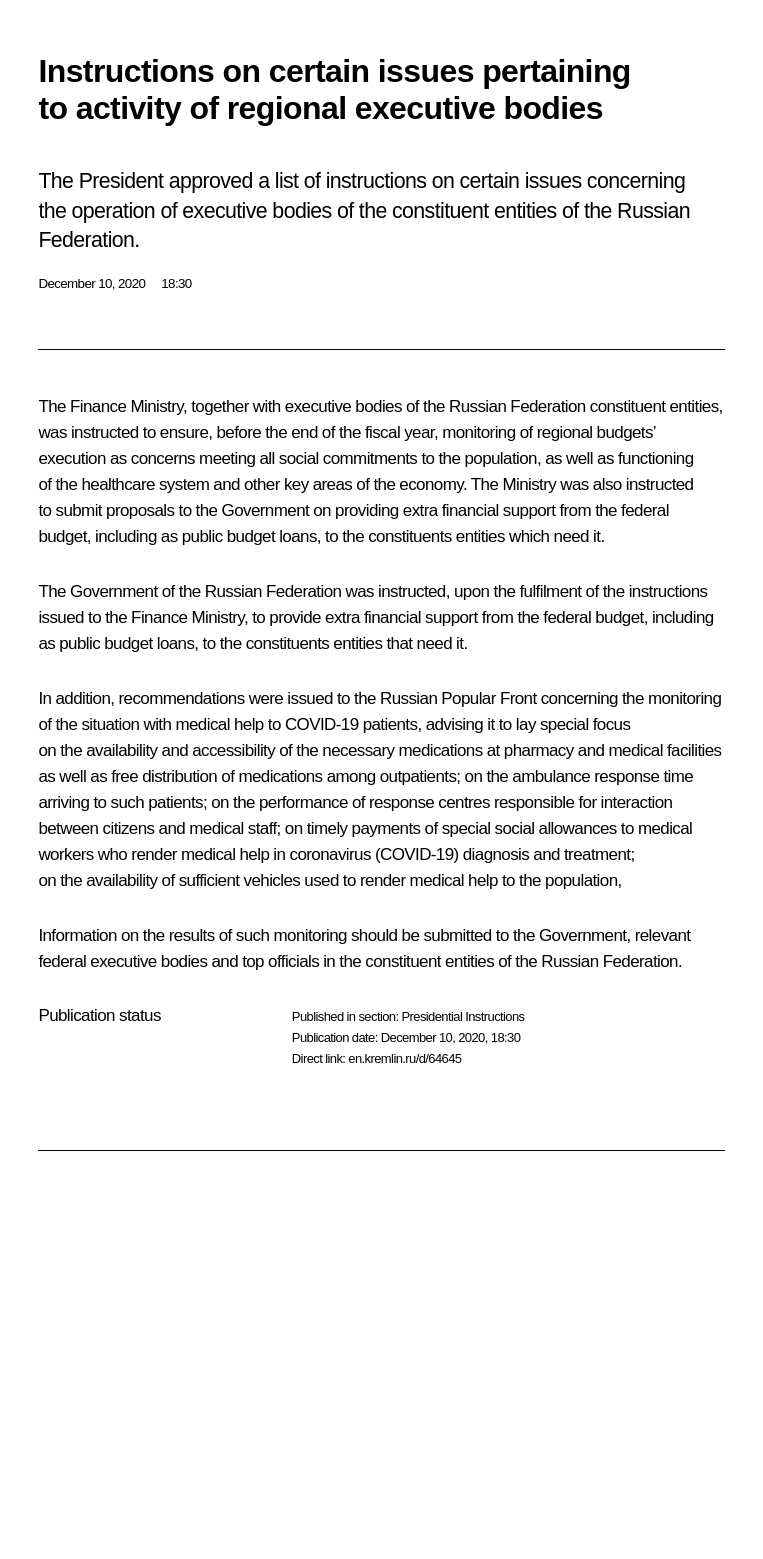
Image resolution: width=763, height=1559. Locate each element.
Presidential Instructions (462, 1016)
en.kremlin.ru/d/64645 (404, 1058)
